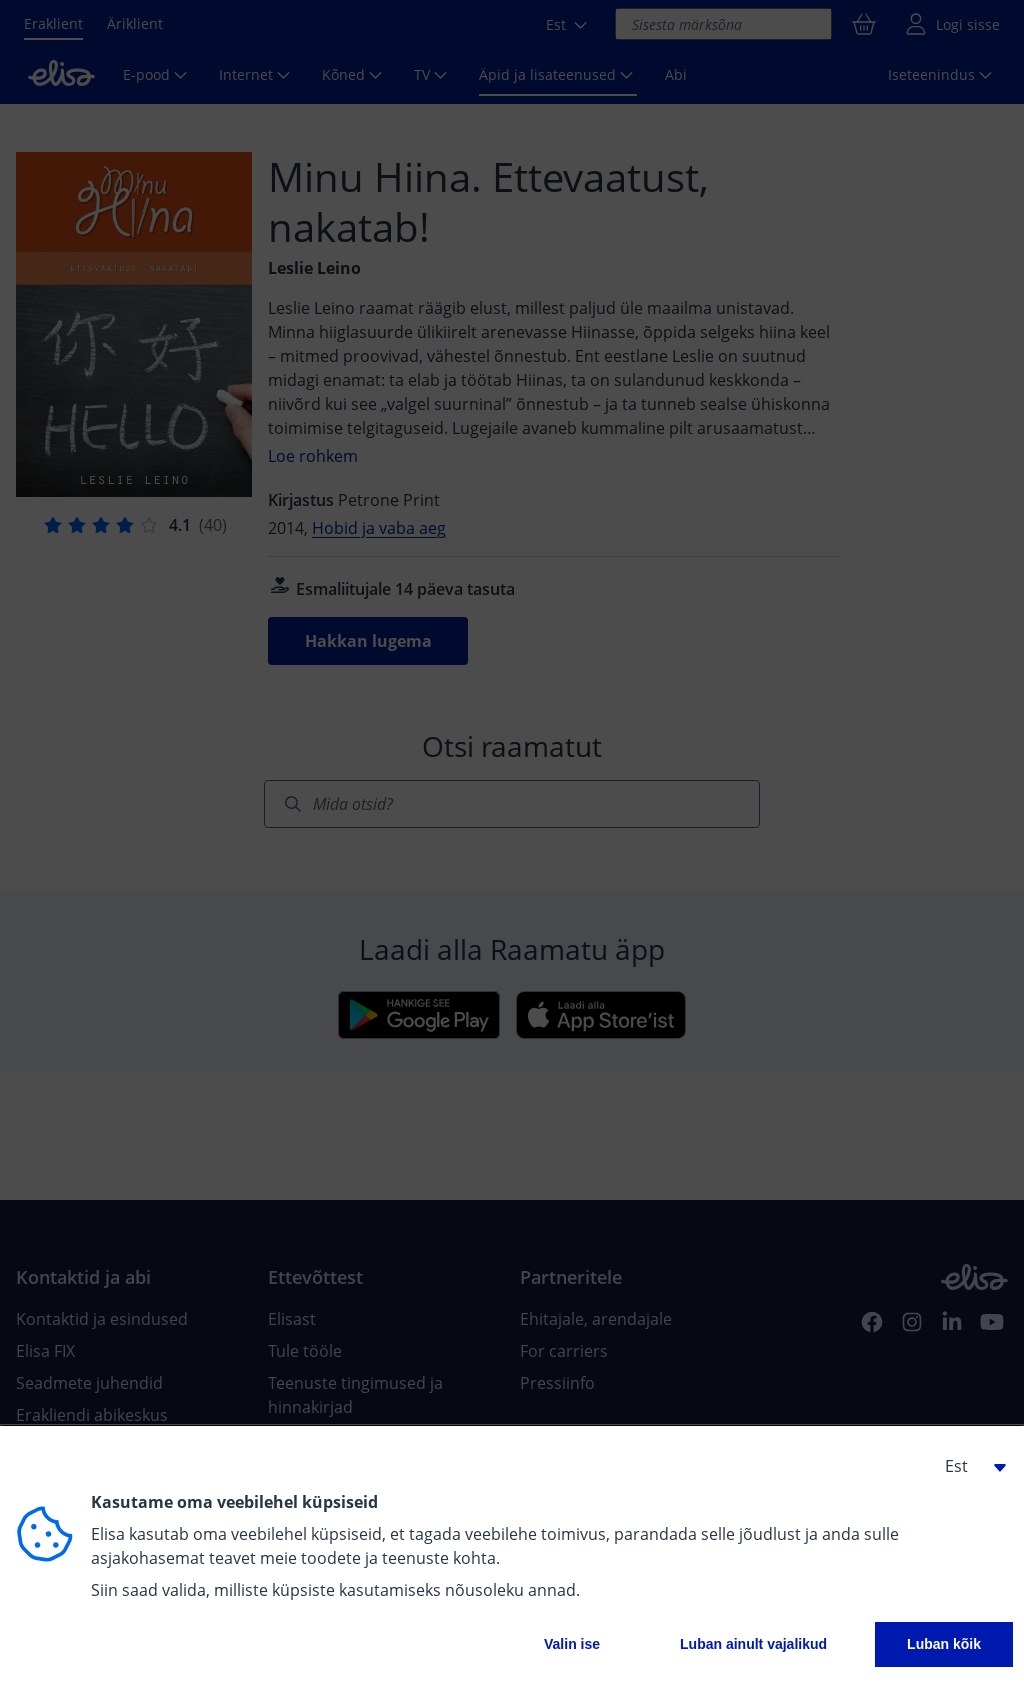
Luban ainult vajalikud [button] (753, 1644)
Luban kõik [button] (944, 1644)
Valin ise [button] (572, 1644)
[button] (968, 1466)
